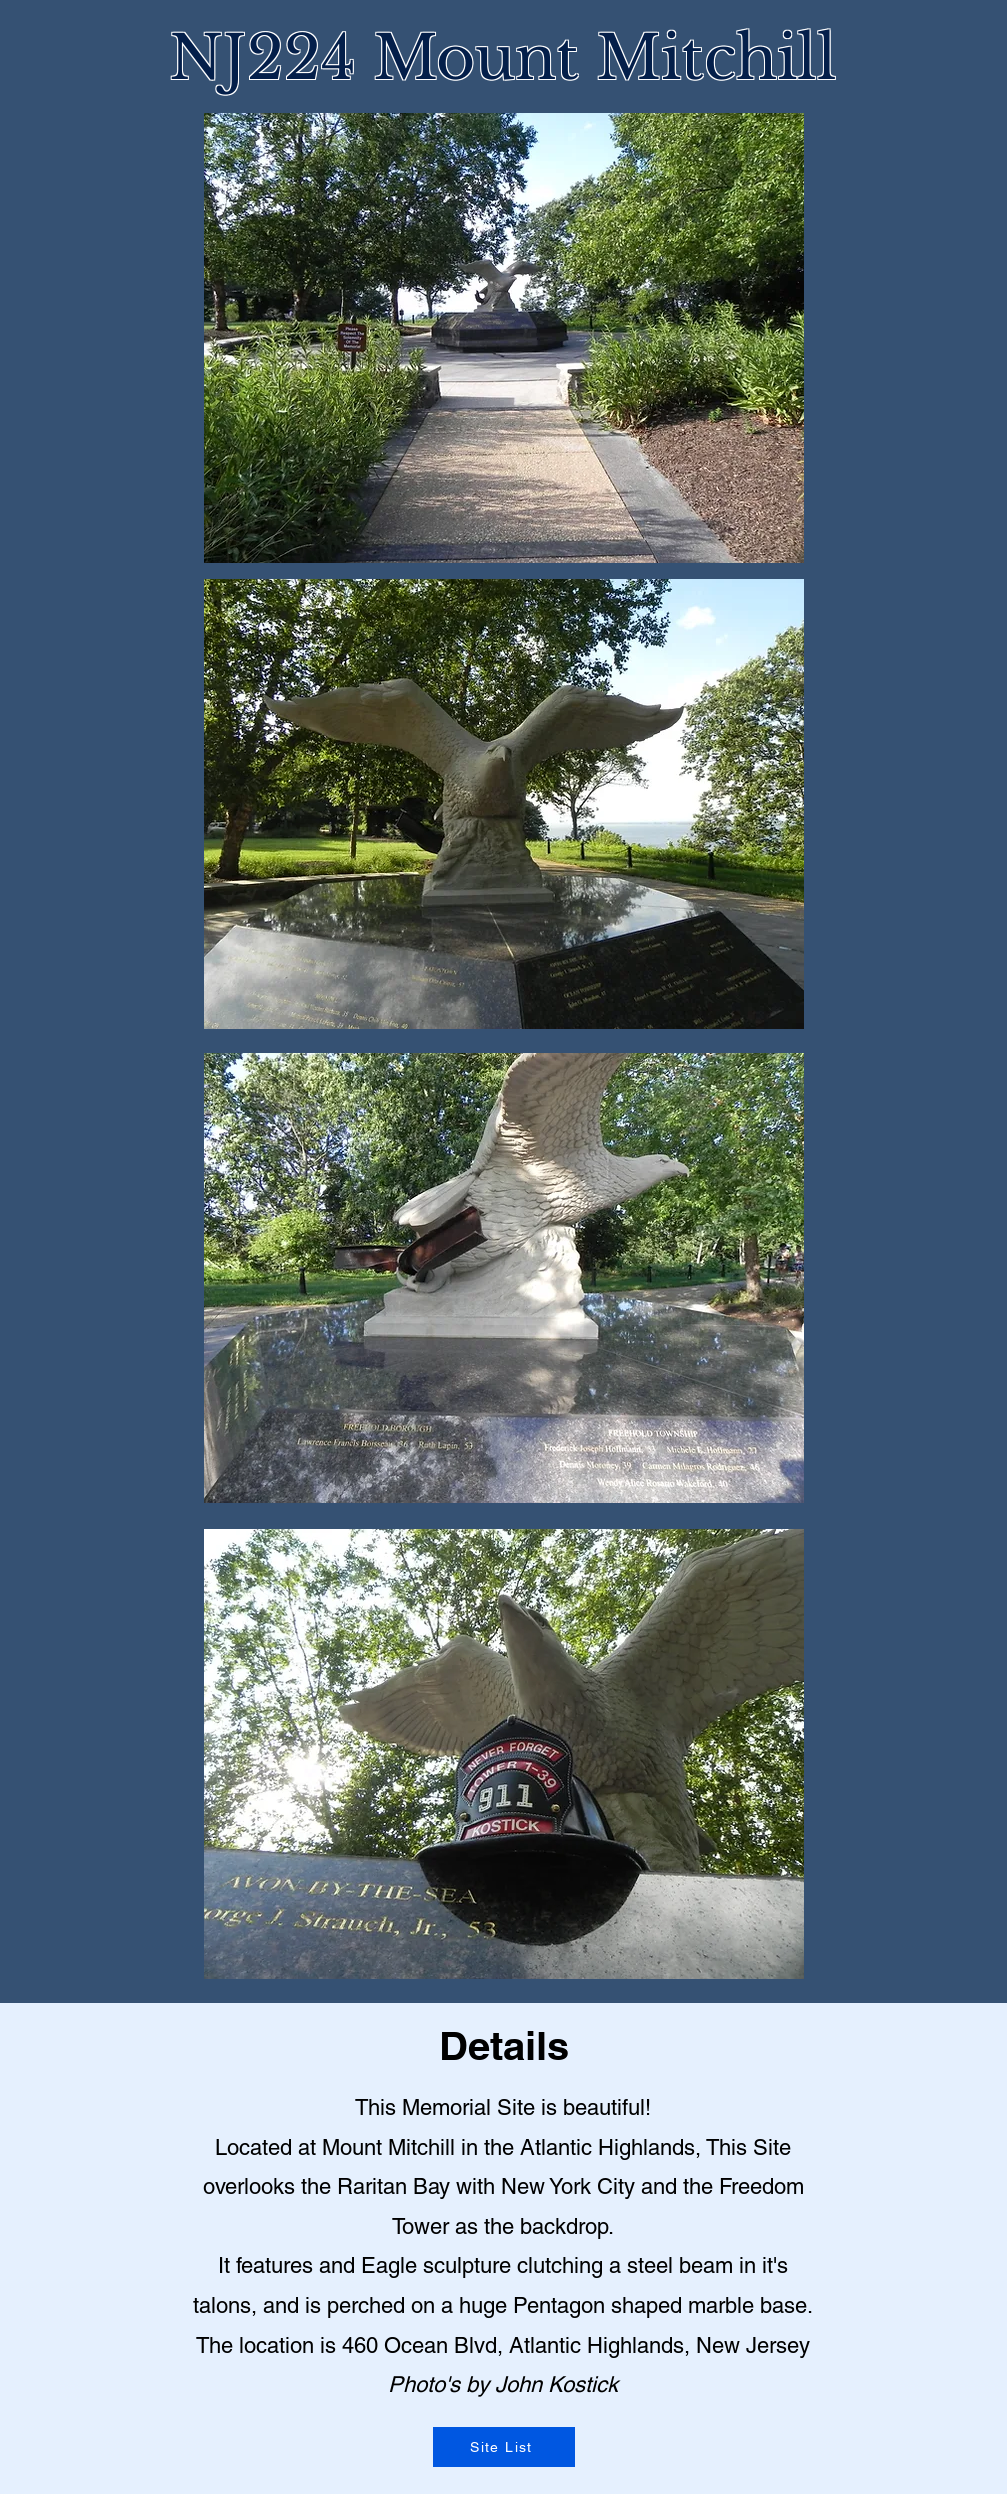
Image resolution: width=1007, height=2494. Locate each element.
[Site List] (504, 2447)
